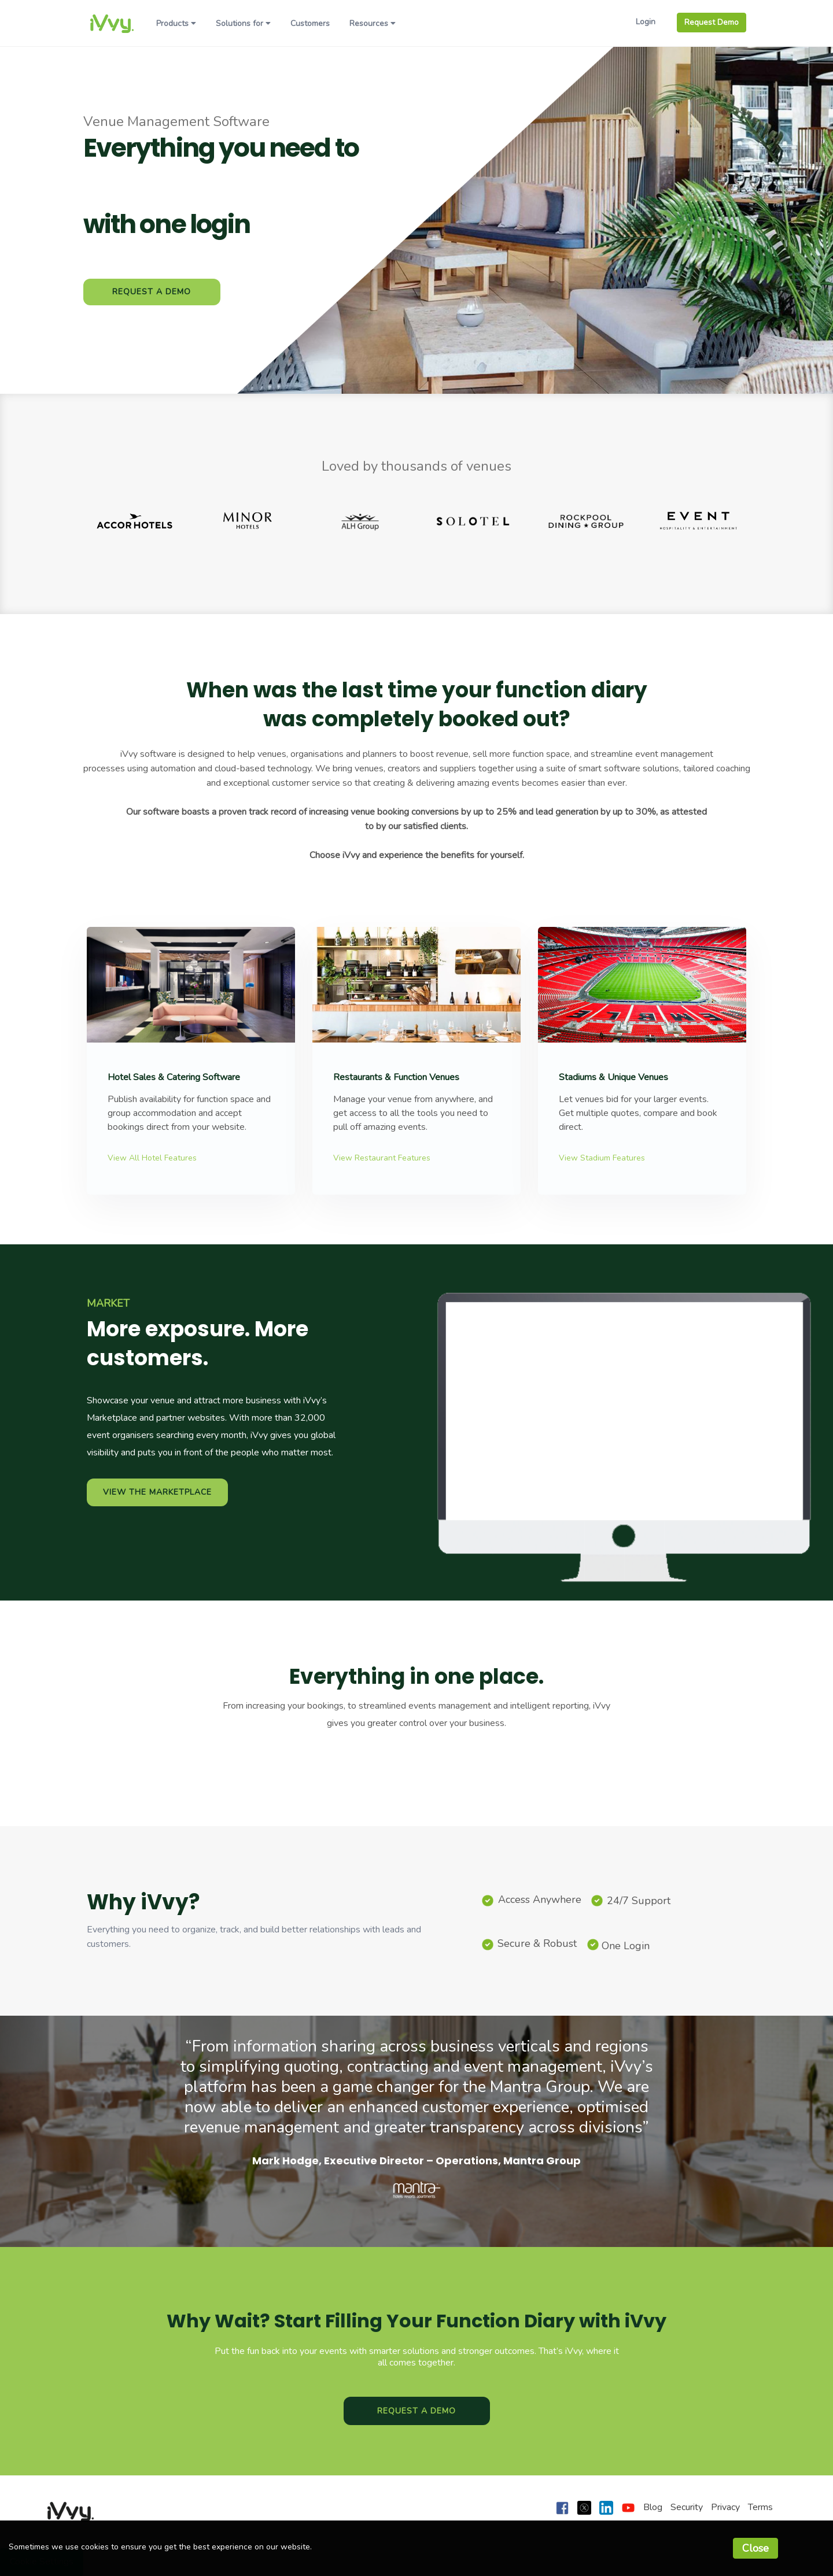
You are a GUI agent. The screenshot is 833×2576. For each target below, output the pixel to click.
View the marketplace (157, 1492)
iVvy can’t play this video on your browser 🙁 (624, 1400)
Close (755, 2548)
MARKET (108, 1303)
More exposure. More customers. (197, 1344)
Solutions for (243, 23)
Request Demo (711, 22)
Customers (310, 23)
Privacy (725, 2507)
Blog (652, 2507)
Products (176, 23)
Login (645, 21)
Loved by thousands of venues (416, 466)
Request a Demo (151, 291)
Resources (372, 23)
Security (686, 2507)
